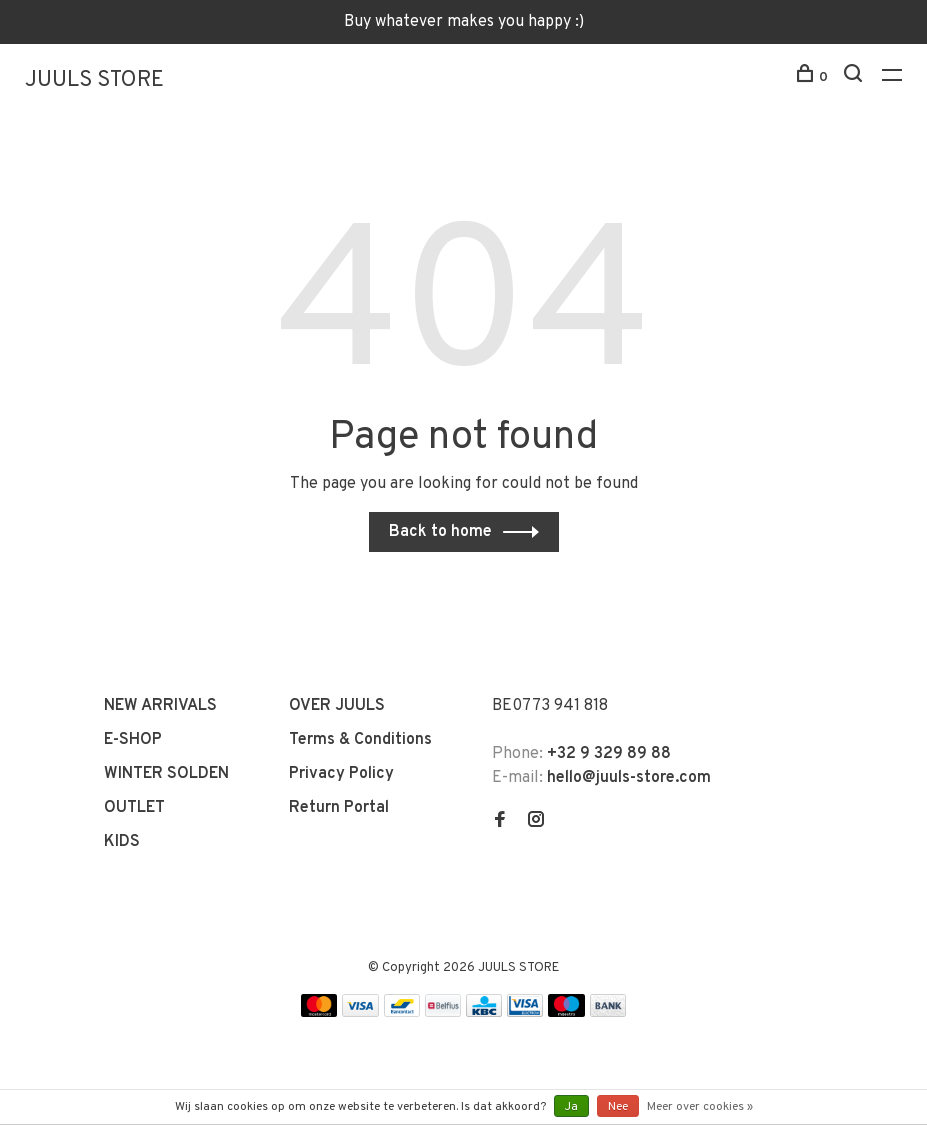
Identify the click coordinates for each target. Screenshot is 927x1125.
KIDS (122, 842)
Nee (618, 1107)
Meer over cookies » (700, 1107)
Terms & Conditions (360, 740)
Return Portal (339, 808)
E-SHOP (133, 740)
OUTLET (134, 808)
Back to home (440, 532)
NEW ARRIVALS (160, 706)
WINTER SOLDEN (166, 774)
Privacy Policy (341, 774)
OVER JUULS (337, 706)
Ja (571, 1107)
